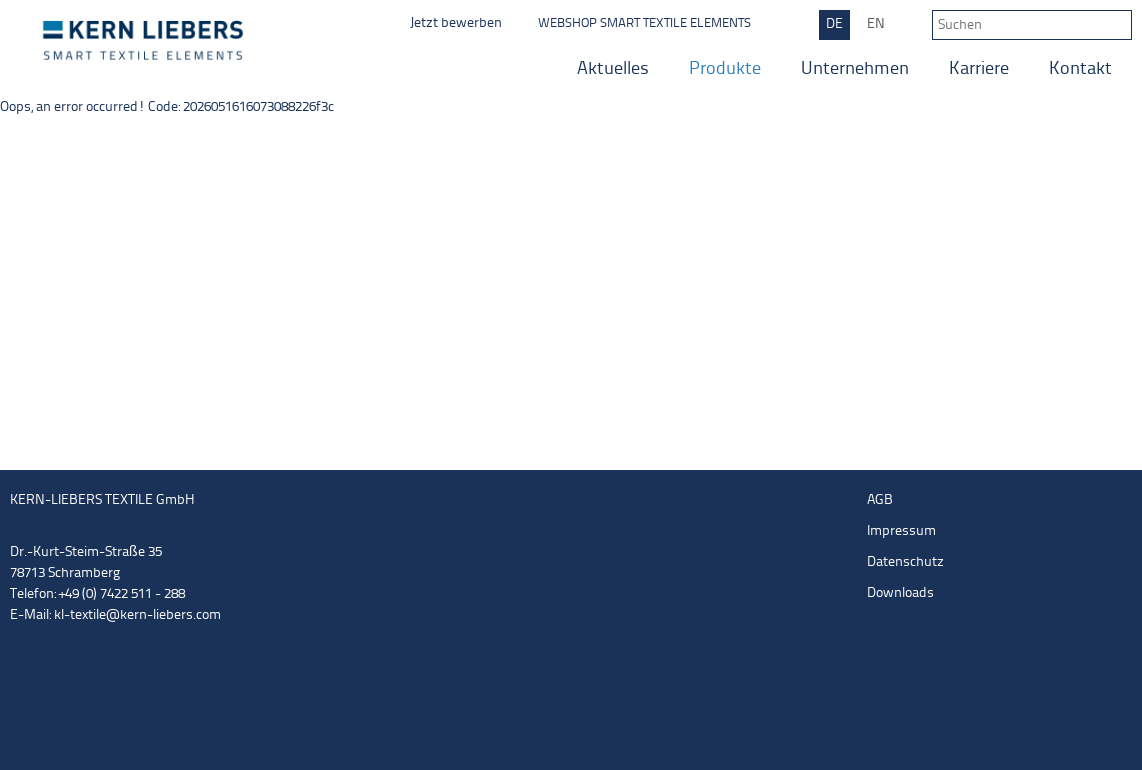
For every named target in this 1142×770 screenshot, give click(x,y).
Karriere (979, 69)
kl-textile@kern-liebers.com (137, 615)
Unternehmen (855, 69)
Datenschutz (905, 562)
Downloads (900, 593)
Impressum (901, 531)
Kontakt (1080, 69)
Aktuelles (613, 69)
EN (876, 24)
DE (834, 24)
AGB (880, 500)
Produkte (725, 69)
